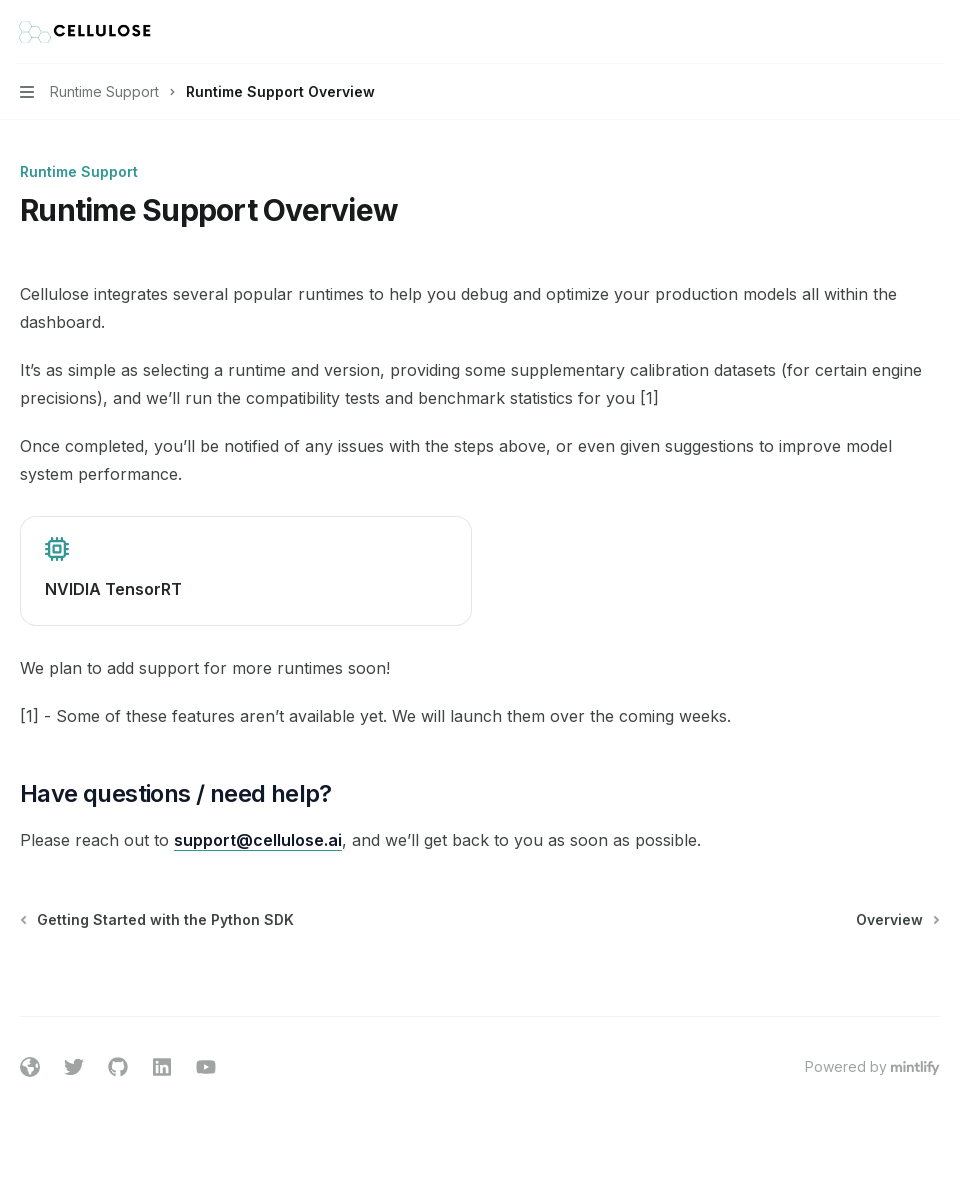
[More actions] (934, 32)
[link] (246, 571)
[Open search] (896, 32)
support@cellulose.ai (258, 840)
